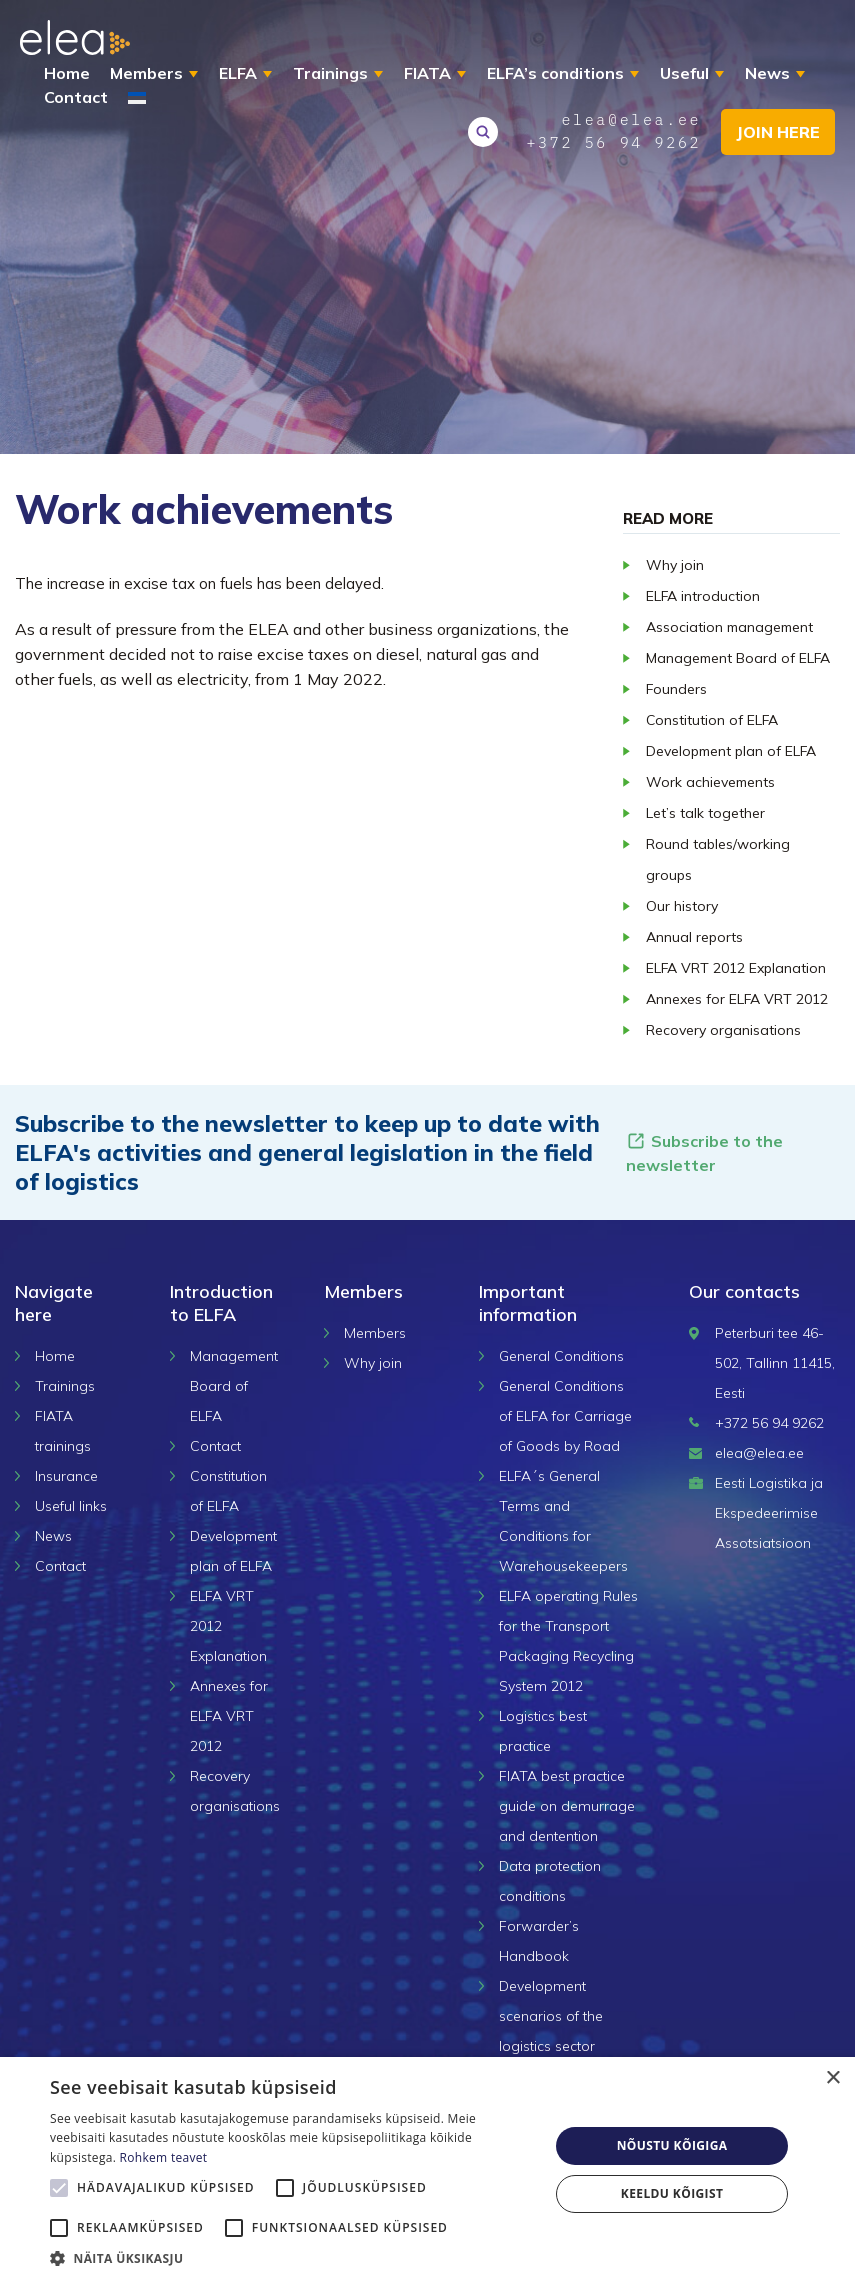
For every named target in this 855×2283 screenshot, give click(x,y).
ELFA (238, 73)
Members (146, 73)
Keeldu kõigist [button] (672, 2193)
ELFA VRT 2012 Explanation (736, 968)
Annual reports (694, 937)
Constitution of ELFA (712, 720)
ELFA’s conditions (555, 73)
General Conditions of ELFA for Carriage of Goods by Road (565, 1416)
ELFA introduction (703, 596)
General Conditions (561, 1356)
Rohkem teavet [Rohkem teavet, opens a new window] (164, 2157)
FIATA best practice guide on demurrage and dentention (567, 1806)
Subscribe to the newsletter (704, 1153)
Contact (76, 97)
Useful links (71, 1506)
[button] (292, 2258)
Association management (729, 627)
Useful (684, 73)
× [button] (832, 2078)
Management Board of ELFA (738, 658)
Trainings (330, 73)
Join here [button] (777, 132)
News (767, 73)
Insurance (66, 1476)
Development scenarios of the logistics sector (551, 2016)
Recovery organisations (723, 1030)
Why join (675, 565)
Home (67, 73)
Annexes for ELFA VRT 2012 (737, 999)
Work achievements (710, 782)
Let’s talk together (705, 813)
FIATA (427, 73)
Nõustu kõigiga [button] (672, 2145)
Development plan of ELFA (731, 751)
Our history (682, 906)
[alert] (427, 2170)
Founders (676, 689)
